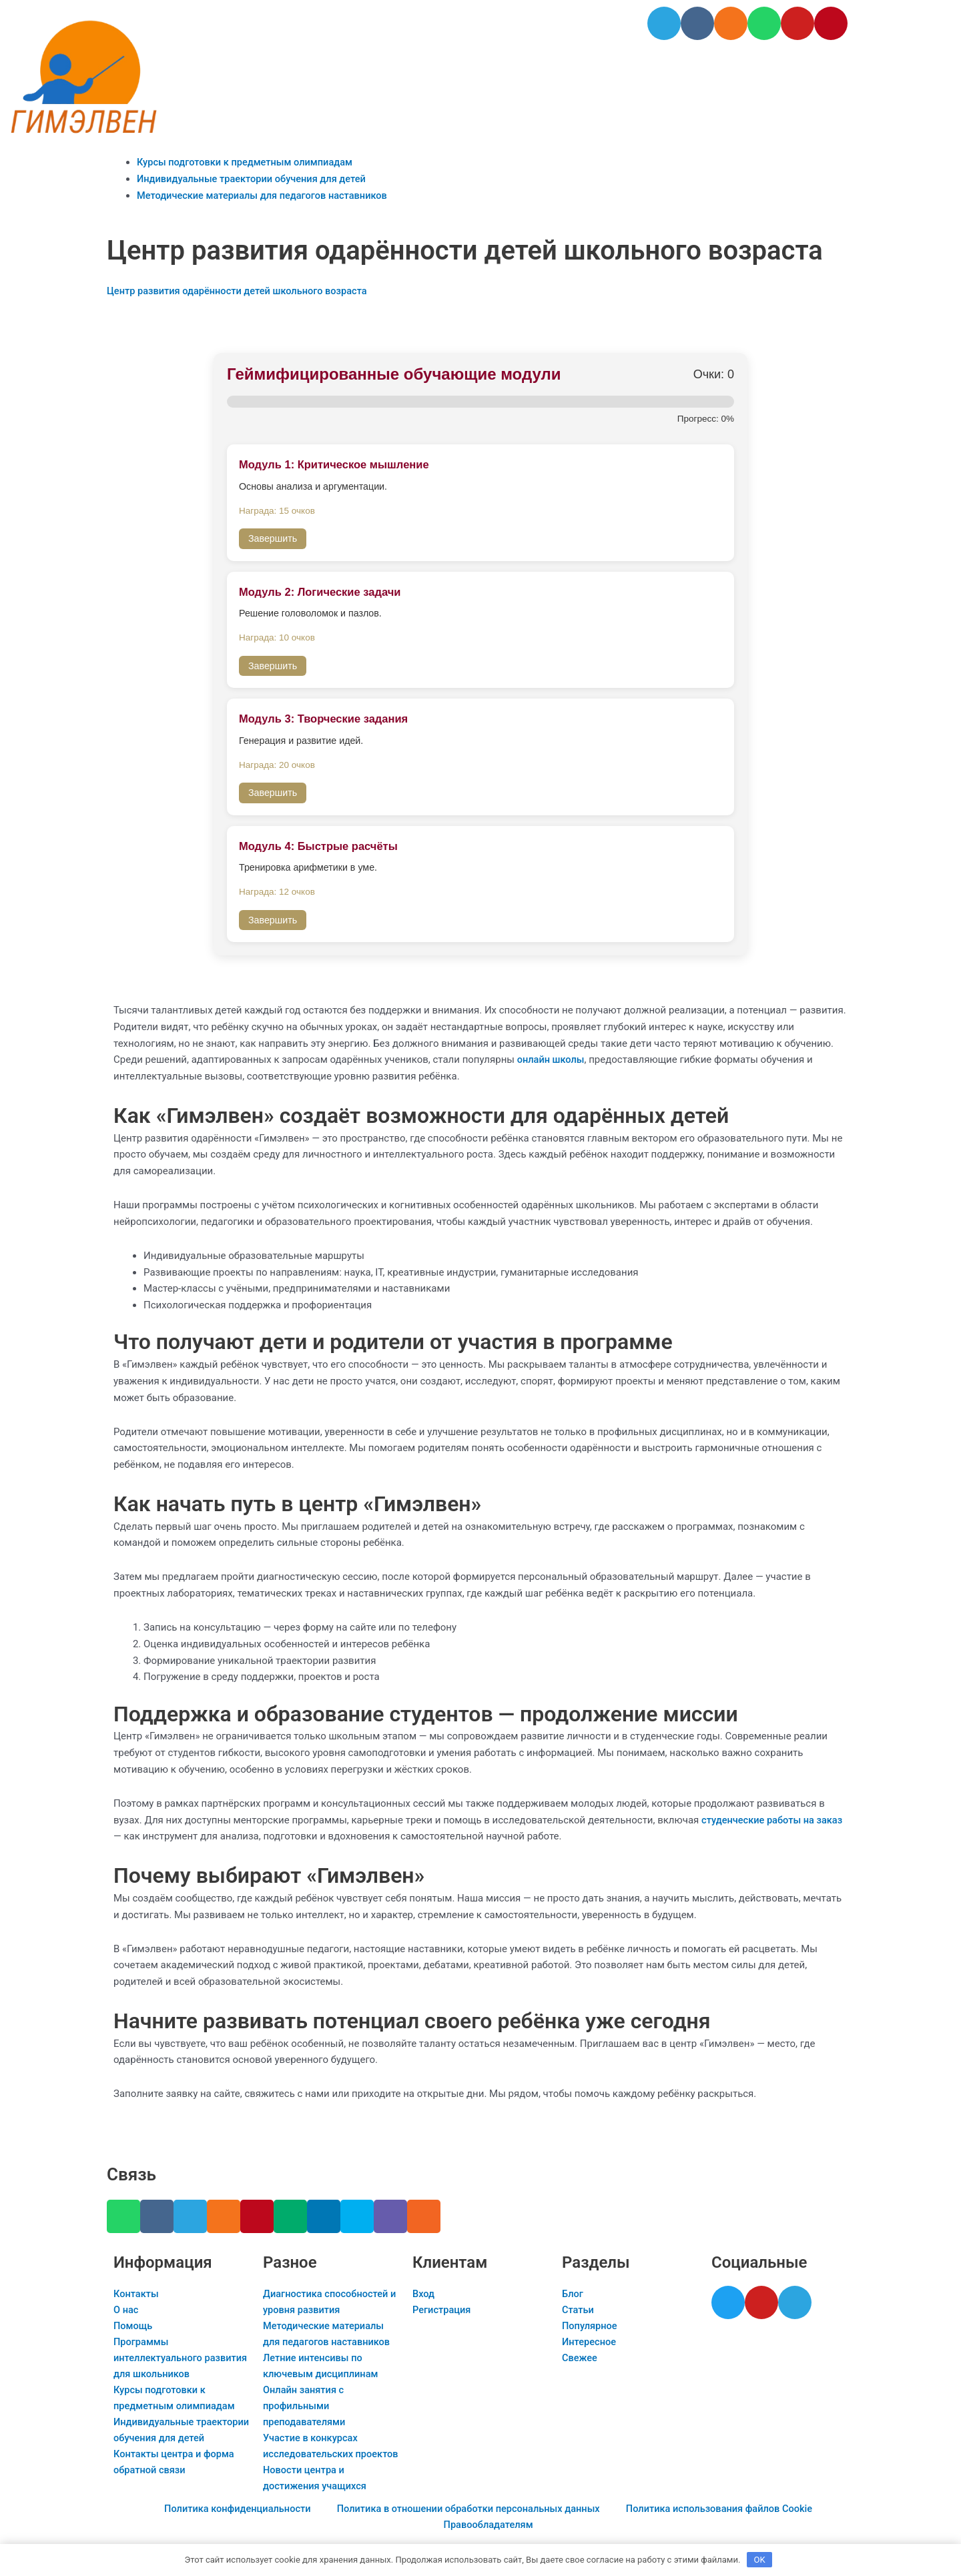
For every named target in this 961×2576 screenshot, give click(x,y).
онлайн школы (552, 1059)
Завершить (272, 538)
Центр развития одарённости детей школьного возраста (241, 291)
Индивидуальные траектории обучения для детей (255, 179)
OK (759, 2559)
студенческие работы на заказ (774, 1820)
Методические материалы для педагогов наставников (265, 195)
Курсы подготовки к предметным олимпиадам (248, 162)
